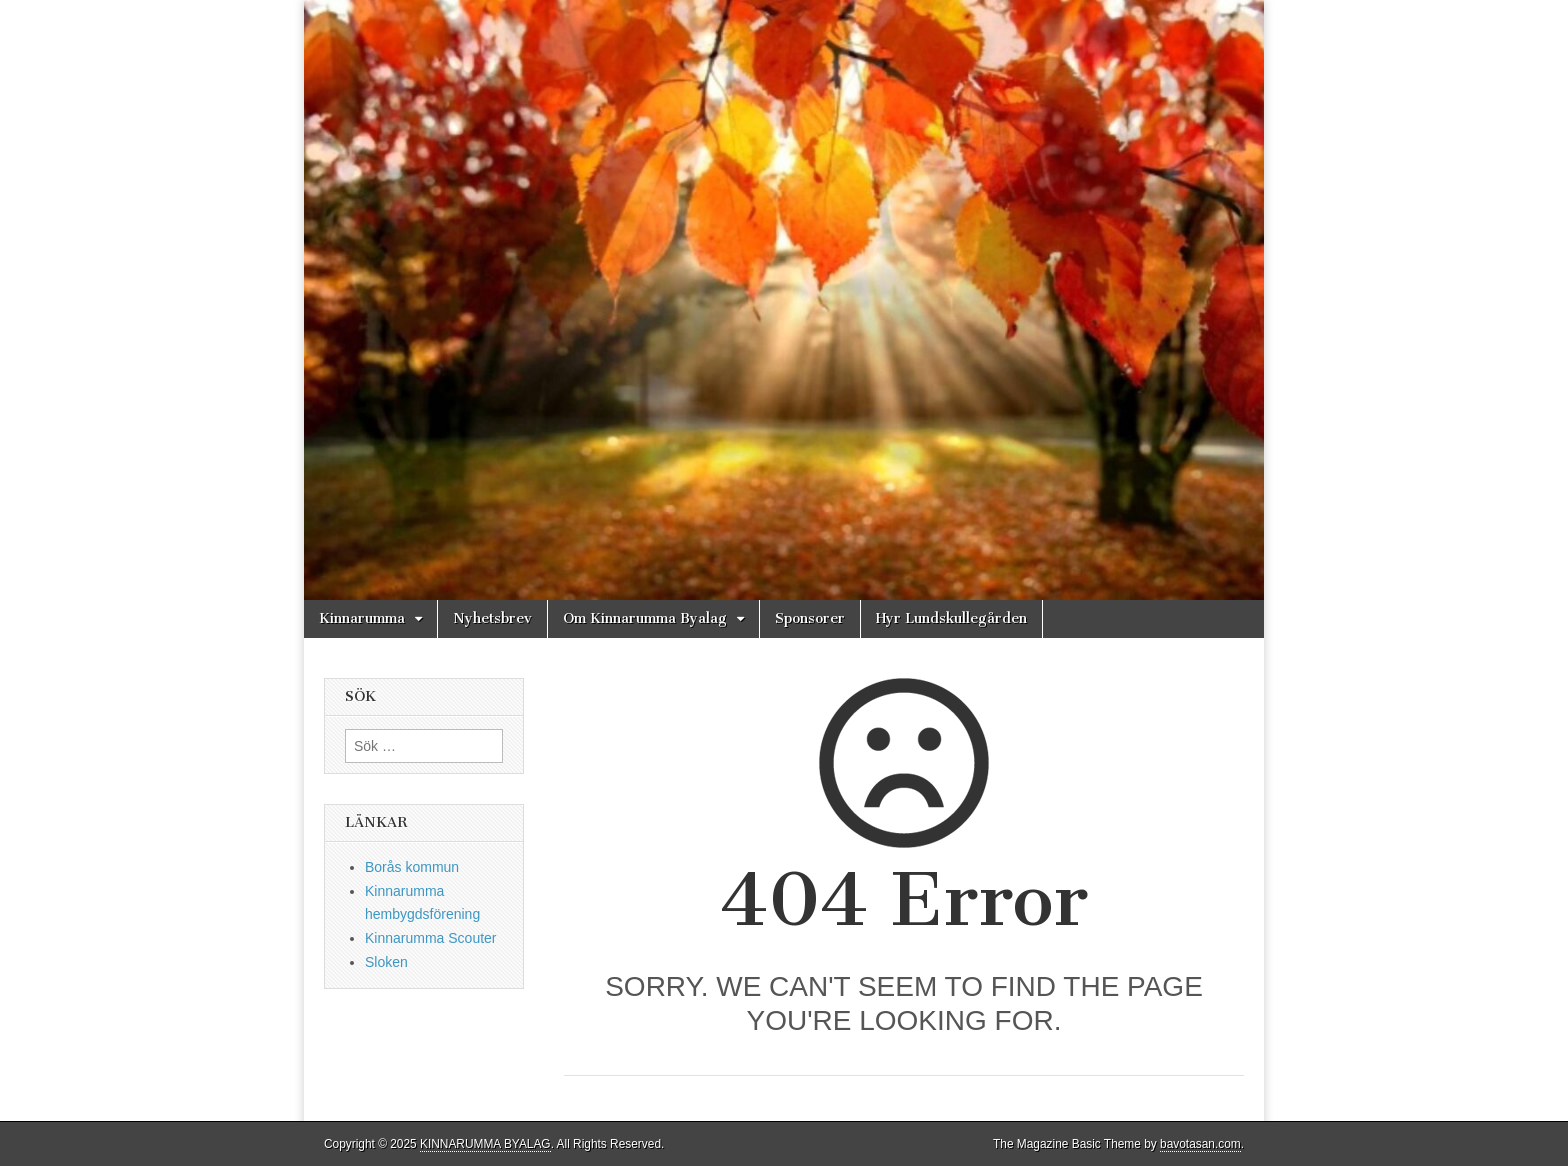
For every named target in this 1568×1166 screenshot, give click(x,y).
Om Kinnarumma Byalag (645, 618)
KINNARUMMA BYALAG (485, 1144)
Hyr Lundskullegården (951, 618)
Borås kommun (412, 867)
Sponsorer (810, 618)
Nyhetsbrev (492, 618)
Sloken (386, 962)
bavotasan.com (1200, 1144)
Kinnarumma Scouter (431, 938)
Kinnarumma (362, 618)
